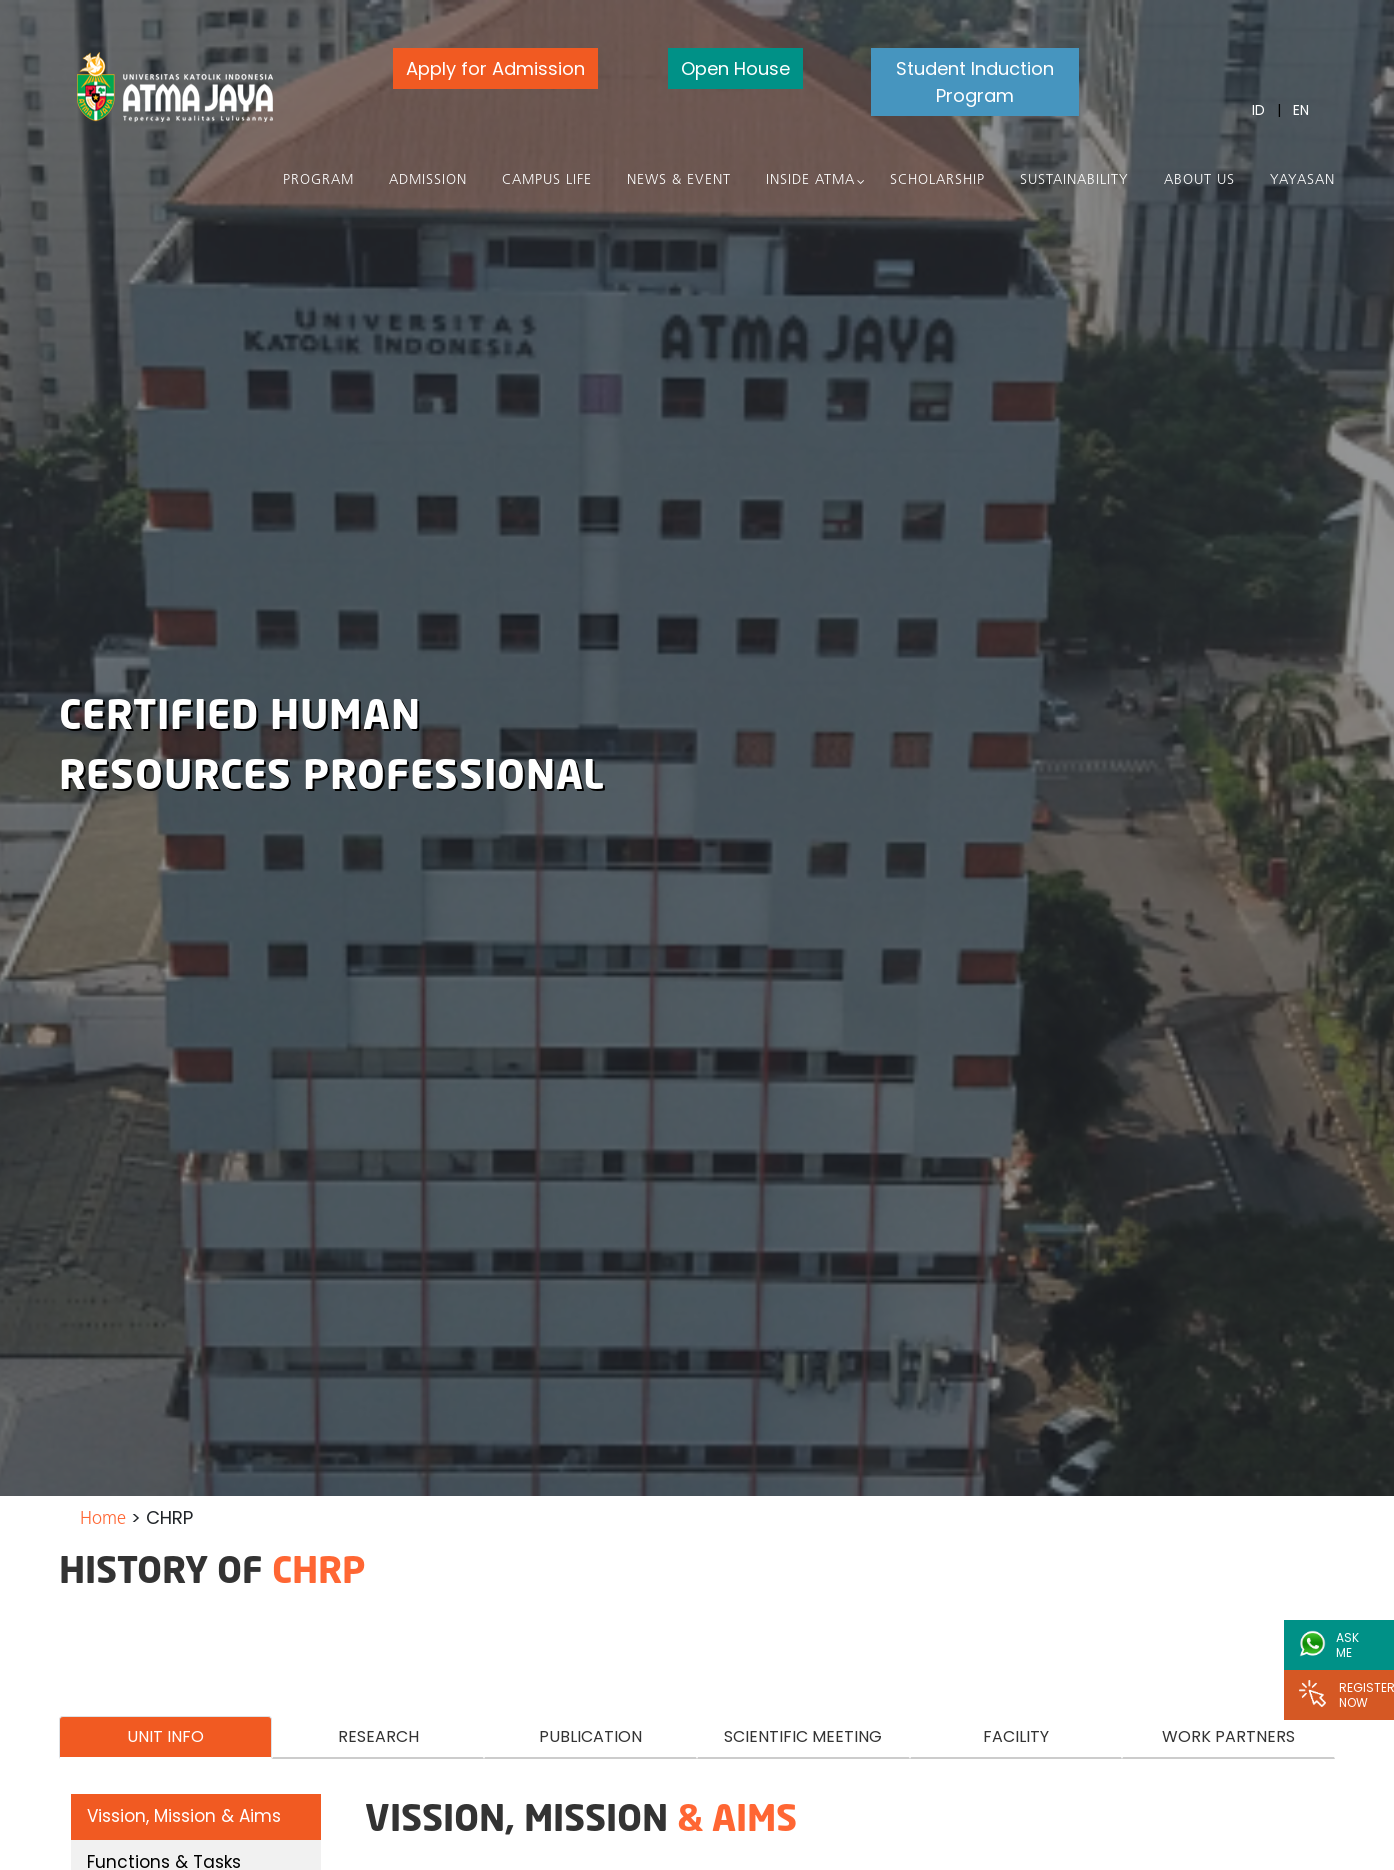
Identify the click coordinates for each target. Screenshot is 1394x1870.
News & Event (679, 180)
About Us (1199, 180)
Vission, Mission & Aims (184, 1816)
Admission (428, 180)
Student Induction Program (975, 82)
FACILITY (1016, 1736)
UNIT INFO (165, 1736)
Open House (735, 68)
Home (103, 1519)
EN (1301, 110)
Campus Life (547, 180)
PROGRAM (318, 180)
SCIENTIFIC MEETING (803, 1736)
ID (1258, 110)
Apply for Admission (495, 68)
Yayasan (1302, 180)
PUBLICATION (590, 1736)
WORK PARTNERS (1228, 1736)
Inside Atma (810, 180)
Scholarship (937, 180)
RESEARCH (378, 1736)
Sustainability (1074, 180)
